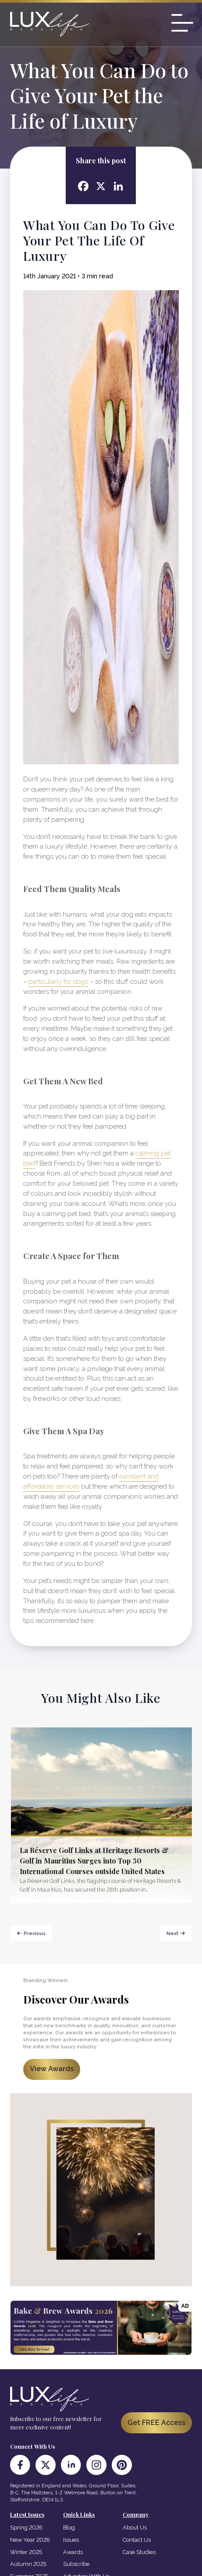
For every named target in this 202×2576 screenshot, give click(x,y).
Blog (69, 2527)
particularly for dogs (58, 982)
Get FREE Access (156, 2422)
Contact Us (137, 2539)
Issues (71, 2539)
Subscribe (76, 2564)
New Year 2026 (30, 2539)
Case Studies (139, 2552)
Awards (73, 2552)
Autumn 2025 (28, 2564)
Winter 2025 (26, 2552)
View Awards (52, 2069)
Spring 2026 (26, 2527)
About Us (135, 2527)
